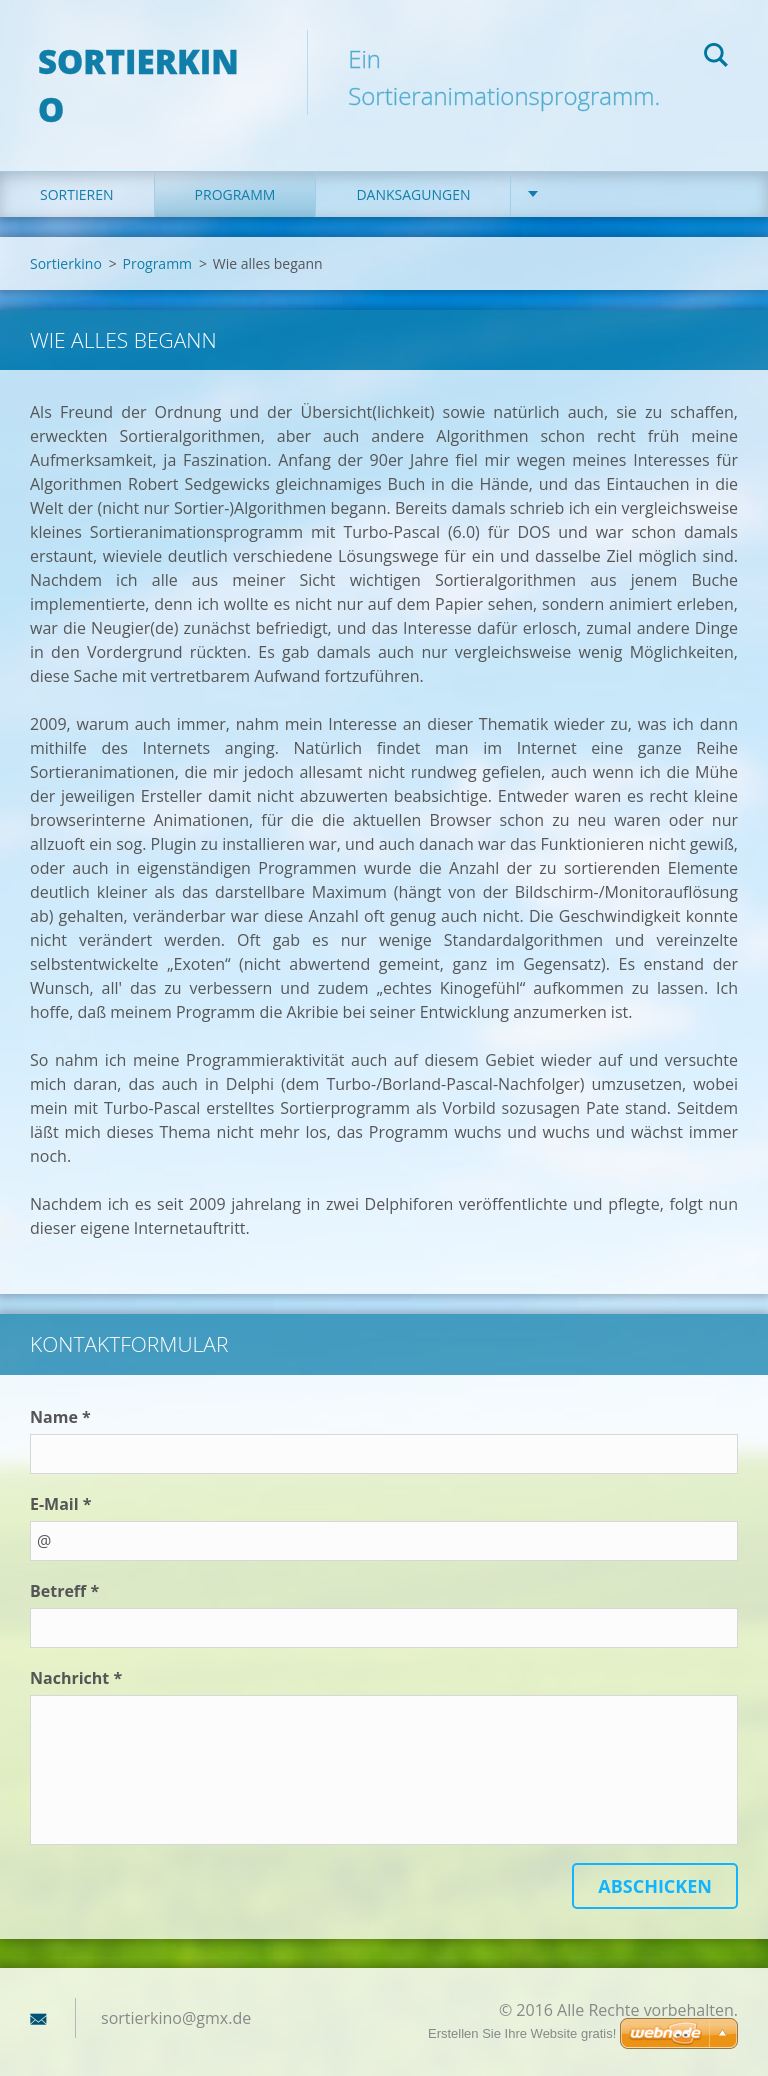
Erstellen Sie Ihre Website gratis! (522, 2033)
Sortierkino (66, 237)
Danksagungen (413, 168)
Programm (235, 168)
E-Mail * (61, 1479)
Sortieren (77, 168)
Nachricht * (76, 1653)
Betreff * (64, 1566)
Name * (60, 1392)
